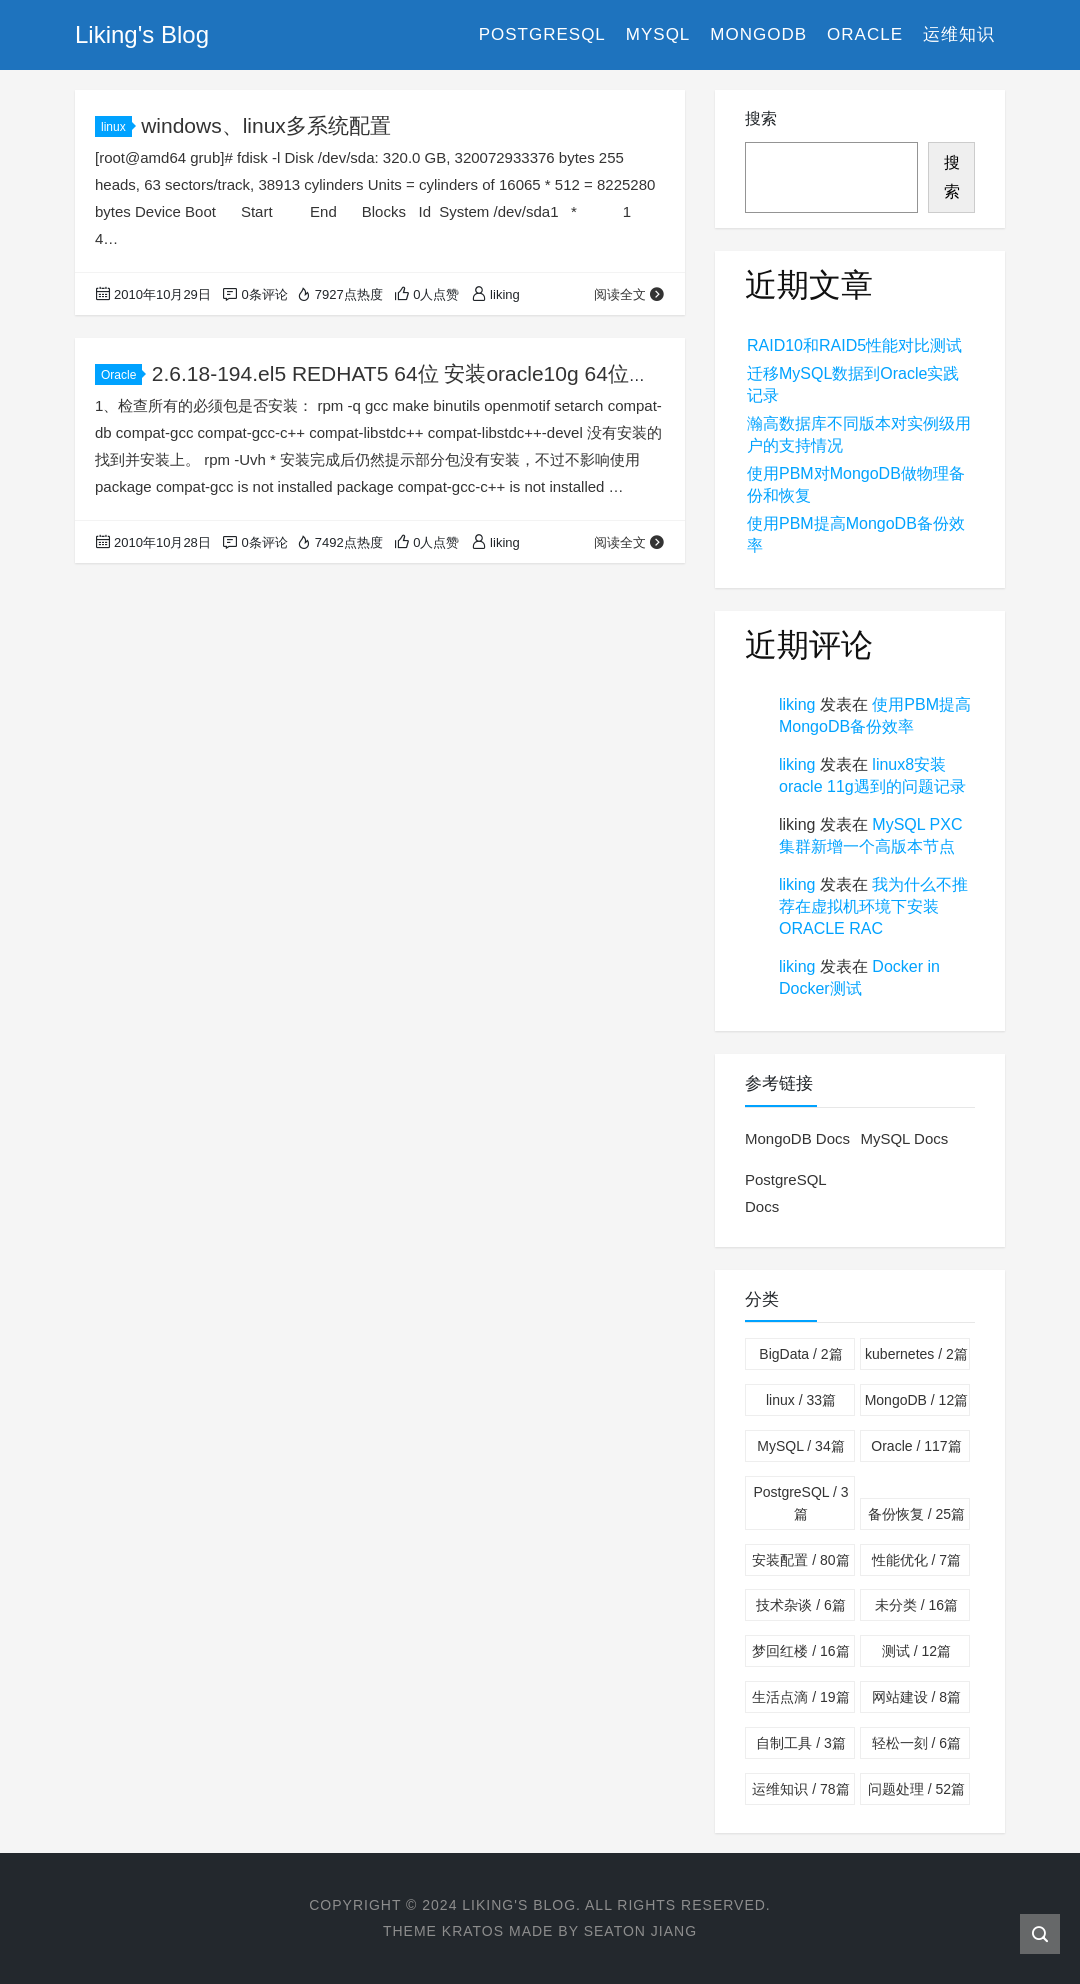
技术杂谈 (800, 1605)
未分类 (916, 1605)
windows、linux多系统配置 (266, 125)
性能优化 (916, 1560)
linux (116, 127)
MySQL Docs (904, 1138)
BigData (800, 1354)
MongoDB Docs (797, 1138)
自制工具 (800, 1743)
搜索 (761, 118)
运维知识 (959, 34)
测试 (916, 1651)
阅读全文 (629, 294)
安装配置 (800, 1560)
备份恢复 (916, 1514)
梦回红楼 (800, 1651)
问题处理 (916, 1789)
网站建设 (916, 1697)
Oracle (865, 34)
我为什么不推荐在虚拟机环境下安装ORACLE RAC (873, 906)
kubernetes (916, 1354)
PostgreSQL (542, 34)
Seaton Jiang (640, 1931)
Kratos (473, 1931)
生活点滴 (800, 1697)
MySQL (658, 34)
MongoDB (758, 34)
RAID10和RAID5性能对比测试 (854, 345)
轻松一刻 (916, 1743)
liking (797, 704)
